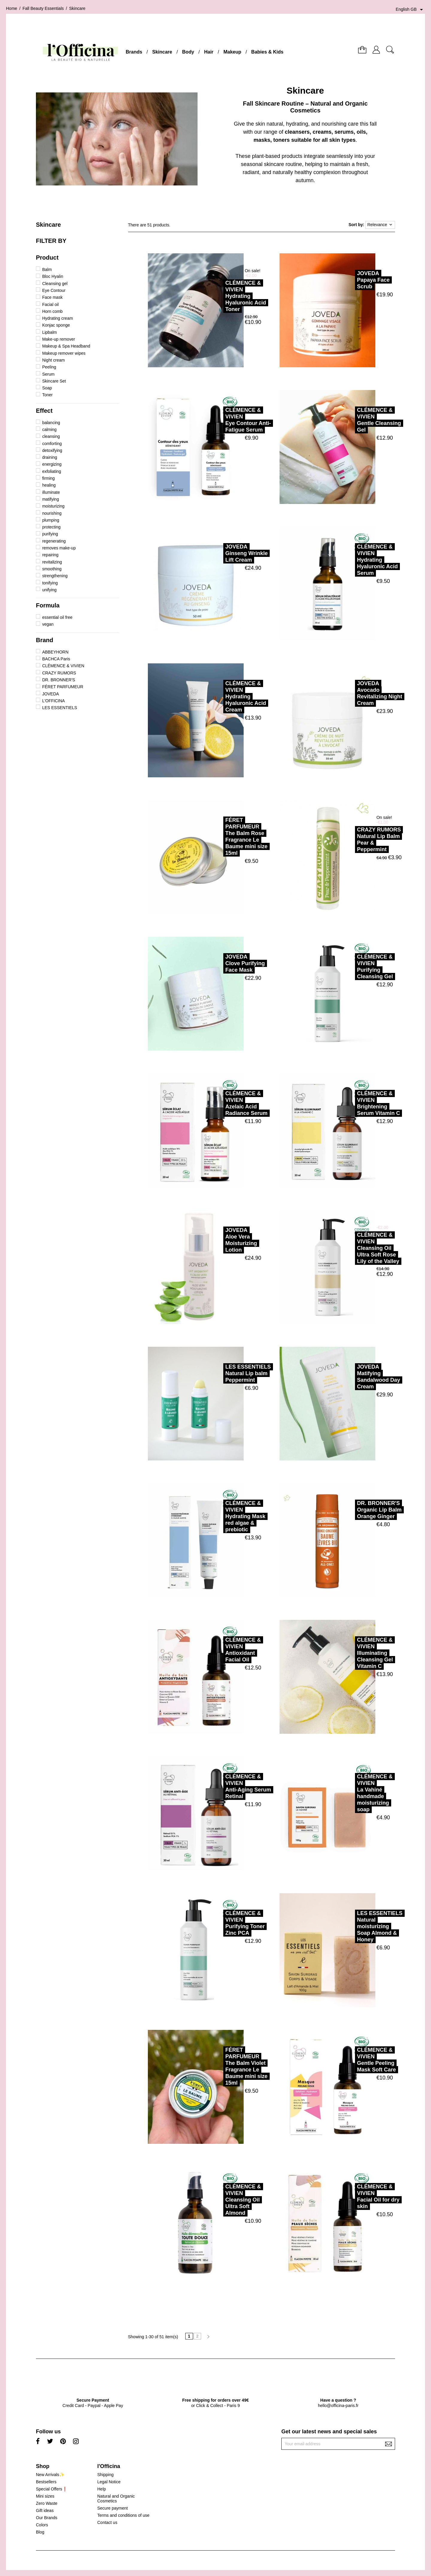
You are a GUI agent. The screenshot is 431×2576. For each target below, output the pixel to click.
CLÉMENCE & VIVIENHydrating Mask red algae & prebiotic (219, 1516)
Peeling (49, 367)
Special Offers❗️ (51, 2489)
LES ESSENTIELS (59, 707)
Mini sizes (45, 2496)
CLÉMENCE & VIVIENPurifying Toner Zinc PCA (218, 1923)
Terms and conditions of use (123, 2515)
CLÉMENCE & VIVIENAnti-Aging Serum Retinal (222, 1786)
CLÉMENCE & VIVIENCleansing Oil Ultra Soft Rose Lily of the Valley (351, 1248)
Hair (208, 51)
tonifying (50, 583)
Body (188, 51)
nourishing (52, 513)
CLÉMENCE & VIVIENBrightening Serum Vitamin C (352, 1103)
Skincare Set (54, 381)
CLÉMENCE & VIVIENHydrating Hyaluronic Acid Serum (350, 560)
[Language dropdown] (410, 9)
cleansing (51, 436)
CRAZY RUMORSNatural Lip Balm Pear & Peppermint (352, 839)
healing (49, 485)
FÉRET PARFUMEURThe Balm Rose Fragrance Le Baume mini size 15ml (220, 836)
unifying (49, 589)
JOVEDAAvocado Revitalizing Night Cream (353, 693)
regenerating (54, 541)
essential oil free (57, 617)
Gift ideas (45, 2510)
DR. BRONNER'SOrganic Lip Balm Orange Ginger (352, 1509)
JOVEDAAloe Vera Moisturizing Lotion (214, 1240)
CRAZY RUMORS (59, 673)
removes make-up (59, 548)
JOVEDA (50, 693)
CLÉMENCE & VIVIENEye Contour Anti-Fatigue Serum (221, 420)
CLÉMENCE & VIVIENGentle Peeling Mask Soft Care (349, 2060)
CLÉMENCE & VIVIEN (63, 665)
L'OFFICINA (53, 700)
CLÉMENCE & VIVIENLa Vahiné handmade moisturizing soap (348, 1793)
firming (48, 478)
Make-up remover (58, 339)
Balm (47, 269)
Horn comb (52, 311)
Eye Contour (54, 290)
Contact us (107, 2522)
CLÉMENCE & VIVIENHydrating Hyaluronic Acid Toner (219, 296)
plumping (50, 520)
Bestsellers (46, 2481)
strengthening (55, 575)
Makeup (232, 51)
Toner (47, 394)
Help (101, 2489)
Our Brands (46, 2517)
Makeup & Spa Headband (66, 346)
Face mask (52, 297)
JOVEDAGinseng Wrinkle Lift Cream (220, 553)
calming (49, 429)
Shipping (105, 2474)
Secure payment (112, 2508)
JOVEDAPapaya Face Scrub (346, 280)
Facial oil (50, 304)
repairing (50, 554)
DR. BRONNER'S (58, 679)
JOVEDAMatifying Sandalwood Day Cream (352, 1377)
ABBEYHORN (55, 652)
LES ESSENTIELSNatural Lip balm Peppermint (221, 1373)
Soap (47, 388)
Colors (42, 2524)
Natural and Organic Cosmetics (116, 2498)
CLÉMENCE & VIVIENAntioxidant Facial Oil (216, 1650)
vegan (48, 624)
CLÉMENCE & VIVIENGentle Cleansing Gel (352, 420)
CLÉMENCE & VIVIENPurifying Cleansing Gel (348, 966)
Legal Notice (109, 2481)
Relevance (380, 225)
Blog (40, 2532)
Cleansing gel (55, 283)
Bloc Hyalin (52, 276)
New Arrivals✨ (50, 2474)
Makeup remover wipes (64, 353)
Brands (134, 51)
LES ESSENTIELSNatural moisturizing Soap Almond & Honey (353, 1926)
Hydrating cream (57, 318)
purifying (50, 533)
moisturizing (53, 506)
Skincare (162, 51)
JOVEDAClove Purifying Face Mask (218, 963)
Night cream (53, 360)
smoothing (52, 568)
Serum (48, 374)
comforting (52, 443)
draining (49, 457)
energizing (52, 464)
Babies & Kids (267, 51)
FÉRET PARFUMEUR (62, 686)
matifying (50, 499)
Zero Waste (46, 2503)
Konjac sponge (56, 325)
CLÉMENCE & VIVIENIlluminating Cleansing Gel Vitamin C (348, 1653)
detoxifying (52, 450)
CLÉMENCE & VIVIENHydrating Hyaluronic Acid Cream (219, 696)
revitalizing (52, 562)
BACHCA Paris (56, 658)
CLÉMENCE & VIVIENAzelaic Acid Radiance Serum (220, 1103)
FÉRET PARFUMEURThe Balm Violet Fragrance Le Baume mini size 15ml (220, 2066)
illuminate (51, 492)
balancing (51, 422)
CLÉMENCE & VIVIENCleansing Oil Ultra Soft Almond (216, 2200)
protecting (51, 527)
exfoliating (51, 471)
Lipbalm (49, 332)
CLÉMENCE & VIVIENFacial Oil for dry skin (351, 2196)
